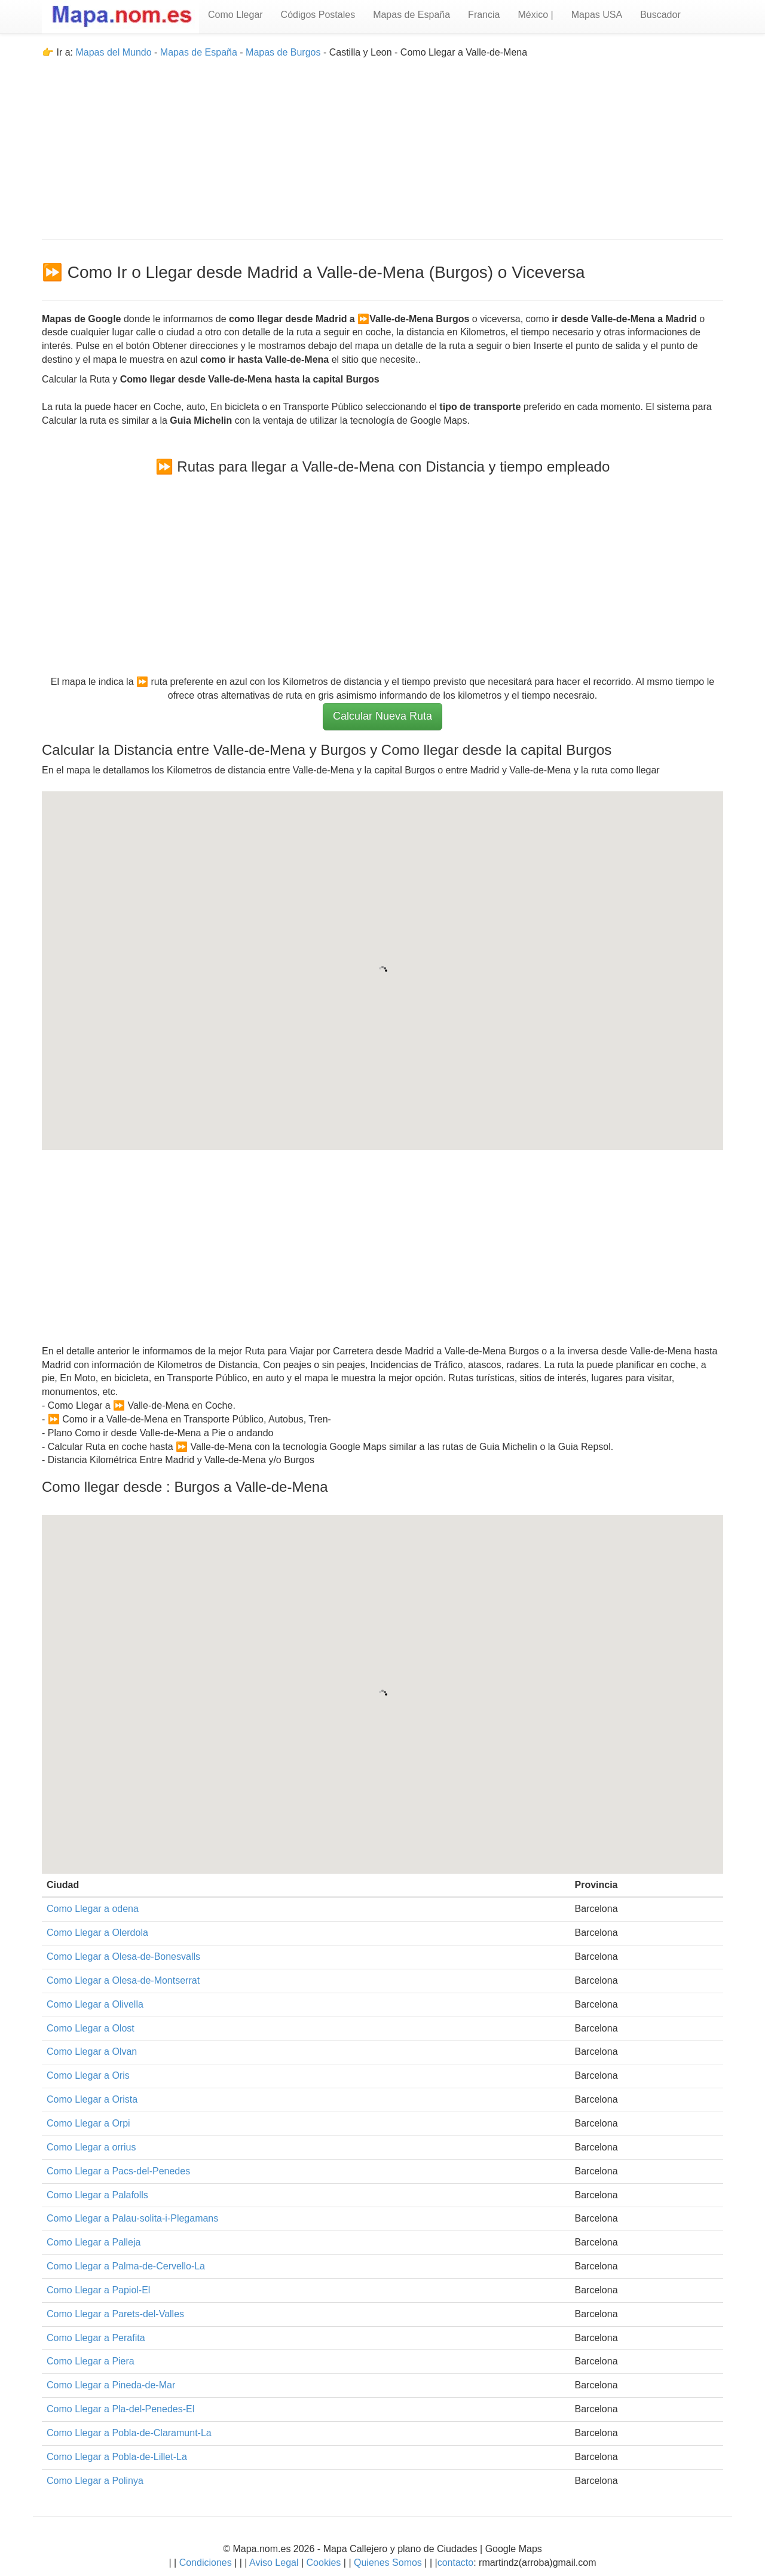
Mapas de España (411, 15)
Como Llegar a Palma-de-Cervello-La (126, 2266)
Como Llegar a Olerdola (97, 1933)
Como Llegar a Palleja (93, 2242)
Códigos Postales (318, 15)
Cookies (325, 2562)
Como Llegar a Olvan (92, 2051)
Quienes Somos (388, 2562)
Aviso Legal (273, 2562)
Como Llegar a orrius (91, 2147)
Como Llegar (235, 15)
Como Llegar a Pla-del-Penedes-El (120, 2409)
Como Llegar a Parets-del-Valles (115, 2314)
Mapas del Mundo (113, 52)
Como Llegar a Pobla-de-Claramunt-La (129, 2433)
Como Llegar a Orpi (88, 2123)
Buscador (660, 15)
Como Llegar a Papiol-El (98, 2290)
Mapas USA (596, 15)
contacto (455, 2562)
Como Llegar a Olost (90, 2028)
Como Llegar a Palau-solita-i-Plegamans (132, 2218)
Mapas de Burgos (283, 52)
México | (535, 15)
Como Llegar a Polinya (95, 2481)
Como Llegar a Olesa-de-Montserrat (123, 1980)
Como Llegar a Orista (92, 2099)
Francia (484, 15)
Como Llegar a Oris (88, 2075)
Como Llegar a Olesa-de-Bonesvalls (123, 1956)
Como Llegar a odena (93, 1909)
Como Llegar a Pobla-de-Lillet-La (117, 2457)
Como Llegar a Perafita (96, 2338)
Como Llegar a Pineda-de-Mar (111, 2385)
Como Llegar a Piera (90, 2361)
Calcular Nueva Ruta (382, 716)
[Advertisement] (382, 143)
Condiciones (205, 2562)
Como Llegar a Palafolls (97, 2195)
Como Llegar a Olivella (95, 2004)
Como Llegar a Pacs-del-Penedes (118, 2171)
